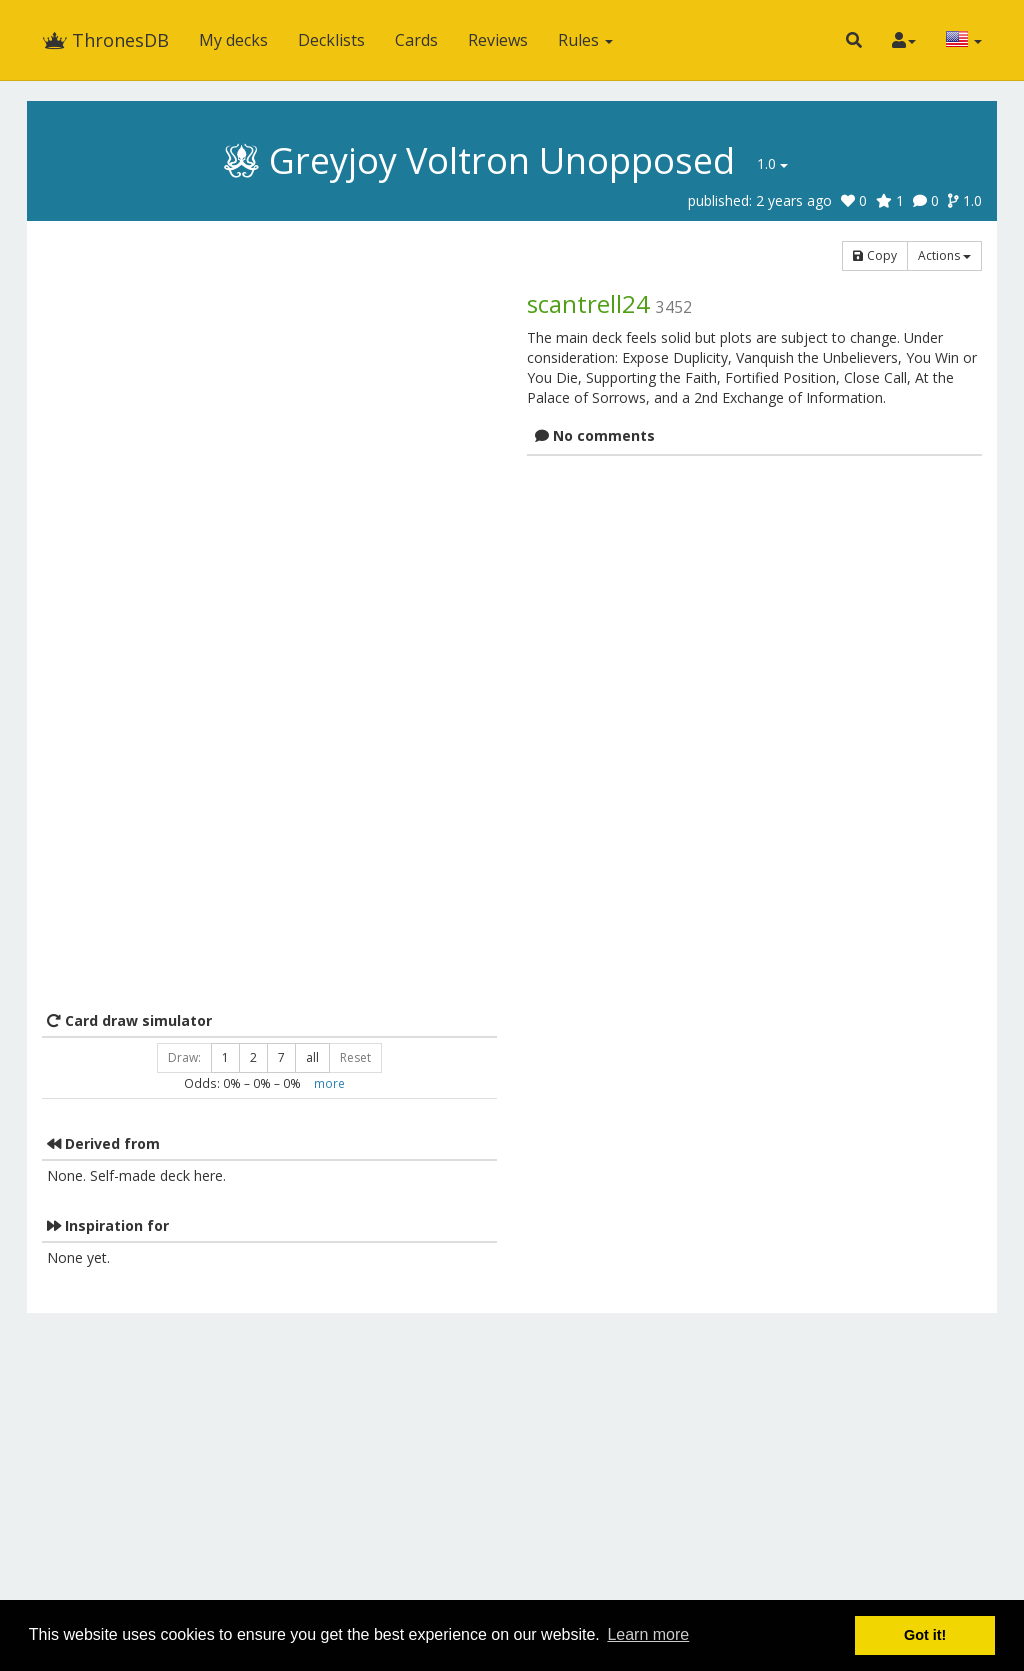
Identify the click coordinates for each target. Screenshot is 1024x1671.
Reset (355, 1057)
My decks (233, 40)
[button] (854, 40)
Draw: (184, 1057)
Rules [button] (585, 40)
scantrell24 (588, 303)
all (312, 1057)
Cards (416, 40)
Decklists (331, 40)
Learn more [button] (648, 1634)
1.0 (772, 163)
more (329, 1083)
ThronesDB (105, 40)
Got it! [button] (925, 1635)
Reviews (498, 40)
